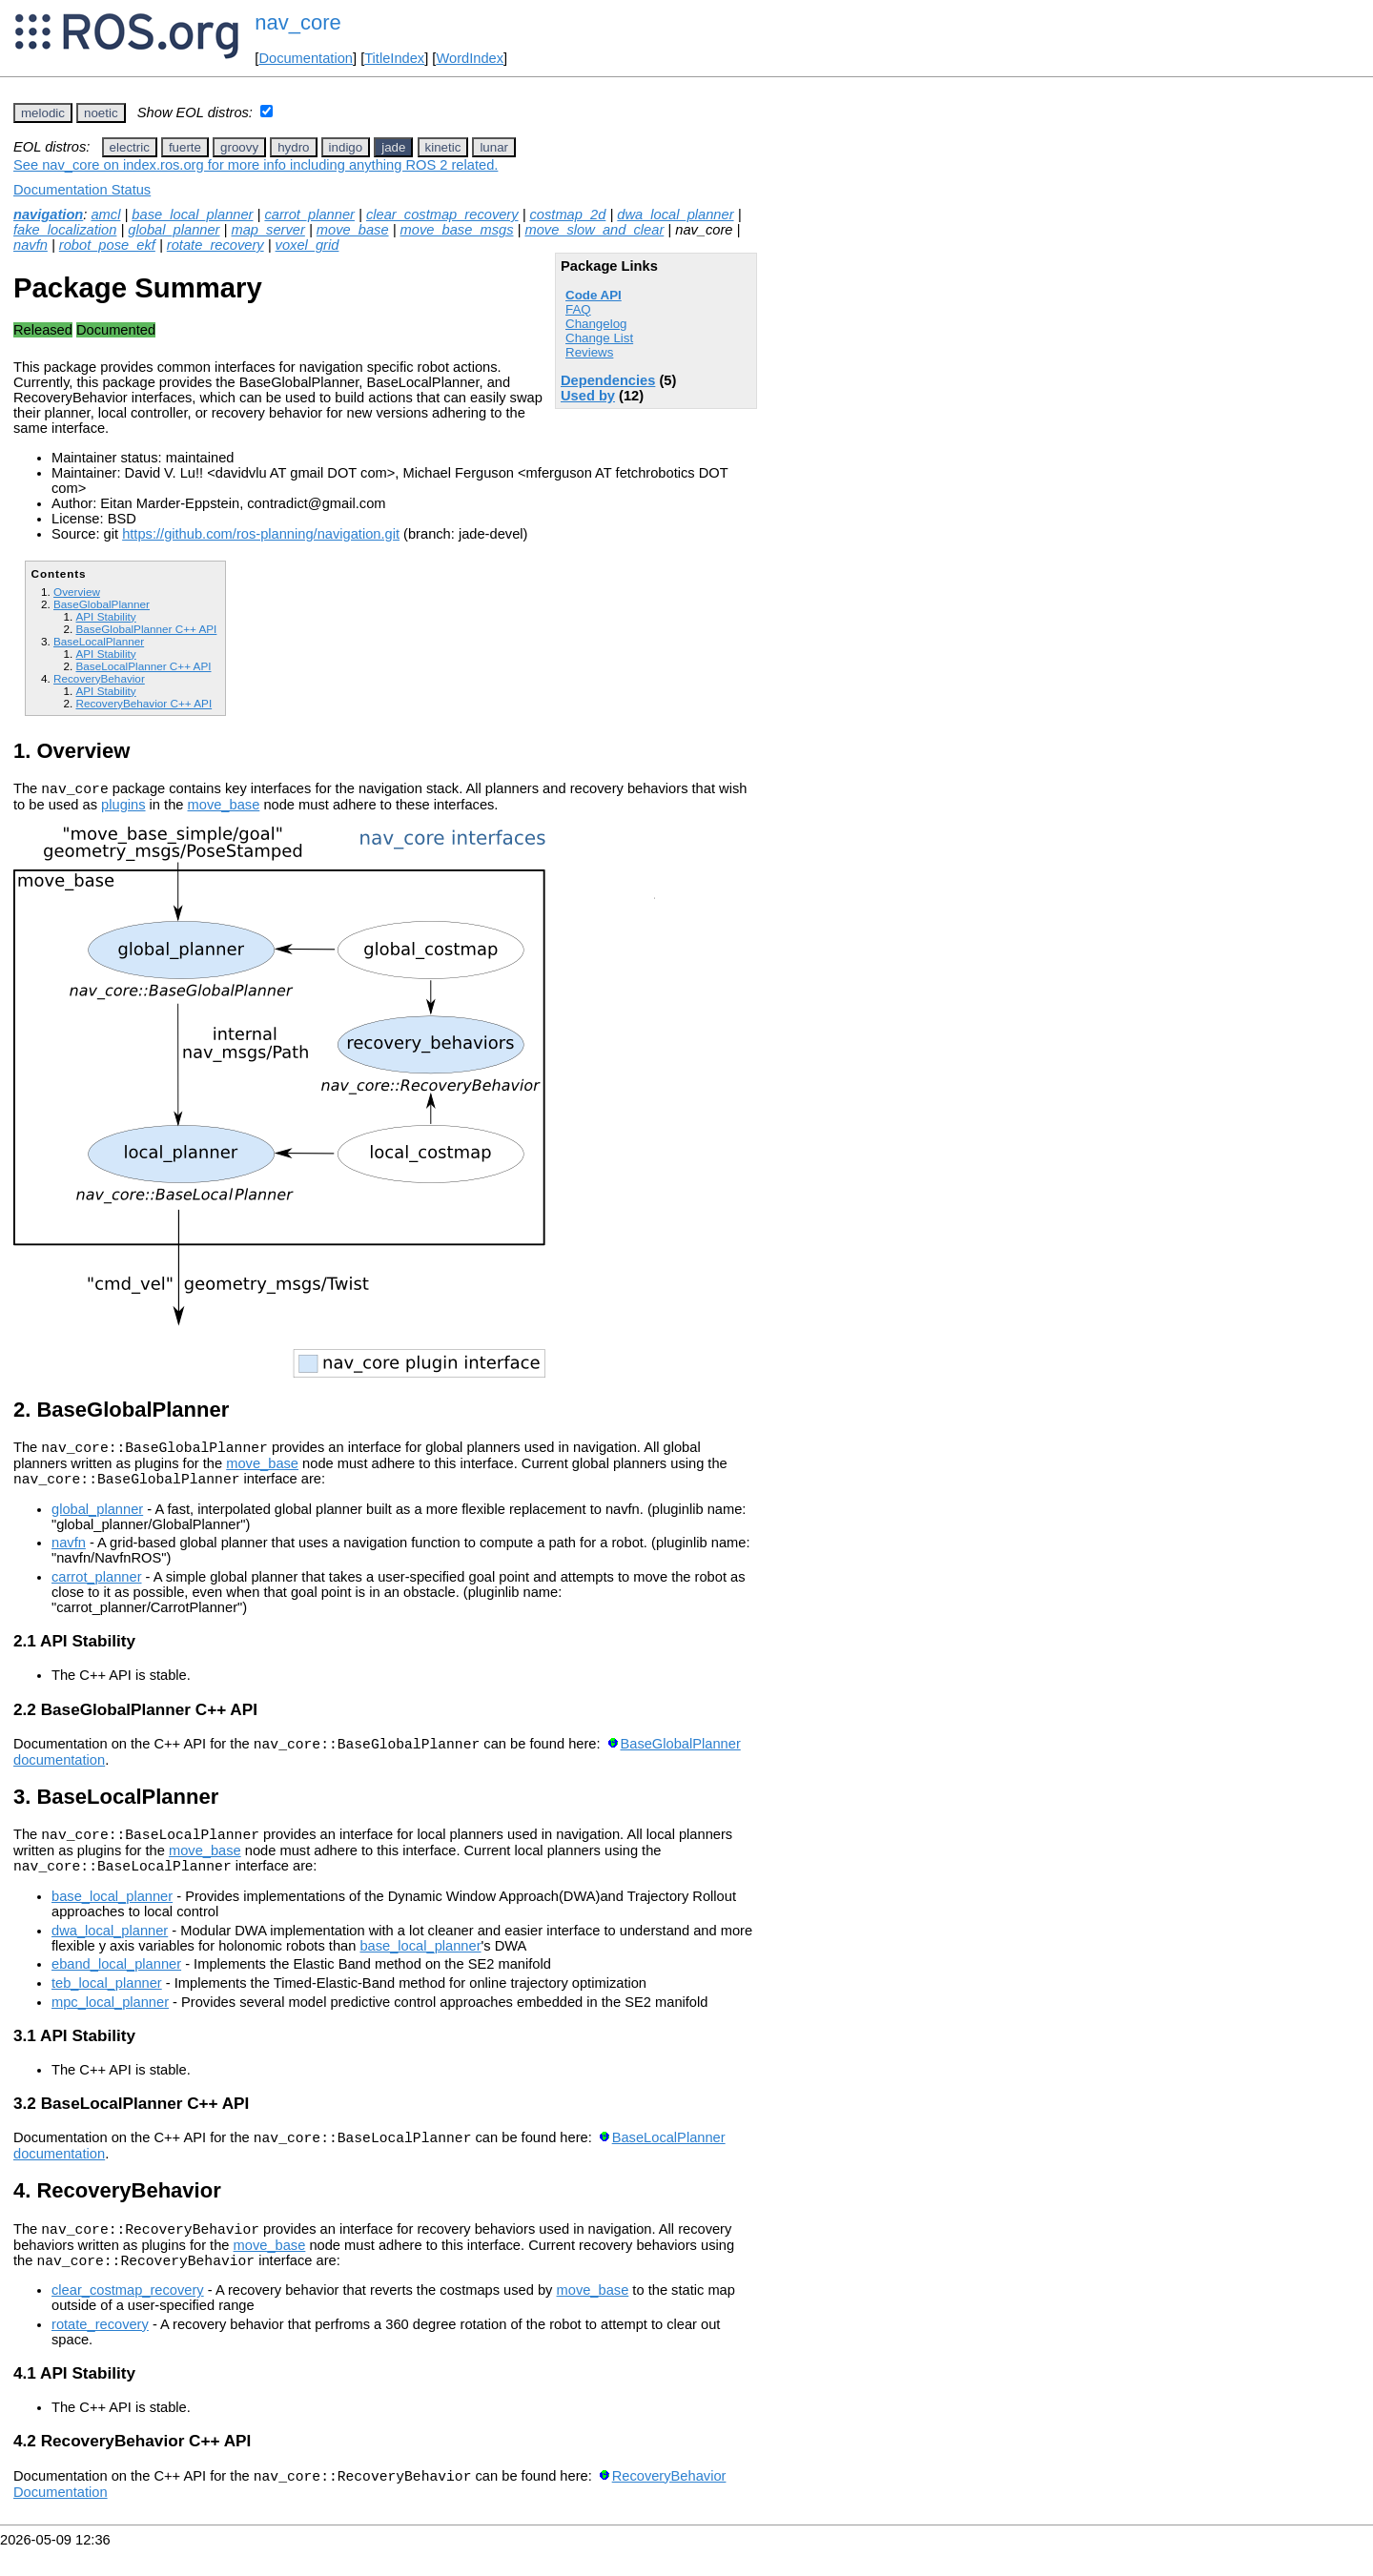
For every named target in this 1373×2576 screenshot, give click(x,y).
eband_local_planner (116, 1981)
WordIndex (469, 58)
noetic (101, 113)
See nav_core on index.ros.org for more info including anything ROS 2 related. (255, 165)
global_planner (173, 229)
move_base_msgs (457, 229)
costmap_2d (568, 214)
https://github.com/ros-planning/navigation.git (261, 534)
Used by (588, 395)
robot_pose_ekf (107, 245)
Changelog (595, 324)
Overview (76, 591)
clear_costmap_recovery (442, 214)
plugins (123, 807)
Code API (593, 295)
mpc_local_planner (110, 2019)
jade (393, 147)
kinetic (443, 147)
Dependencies (608, 380)
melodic (43, 113)
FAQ (578, 309)
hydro (293, 147)
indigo (346, 147)
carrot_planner (309, 214)
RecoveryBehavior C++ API (143, 703)
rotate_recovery (215, 245)
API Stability (105, 616)
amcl (105, 214)
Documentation (305, 58)
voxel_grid (307, 245)
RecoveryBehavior (99, 678)
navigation (48, 214)
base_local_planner (192, 214)
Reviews (589, 352)
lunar (494, 147)
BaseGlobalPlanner (101, 604)
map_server (267, 229)
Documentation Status (82, 189)
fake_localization (64, 229)
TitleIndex (394, 58)
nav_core (298, 22)
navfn (30, 245)
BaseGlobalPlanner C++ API (145, 629)
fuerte (185, 147)
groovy (239, 147)
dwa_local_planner (675, 214)
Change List (599, 338)
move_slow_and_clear (594, 229)
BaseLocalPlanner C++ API (143, 666)
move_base (353, 229)
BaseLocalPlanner (98, 641)
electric (130, 147)
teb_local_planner (106, 2000)
